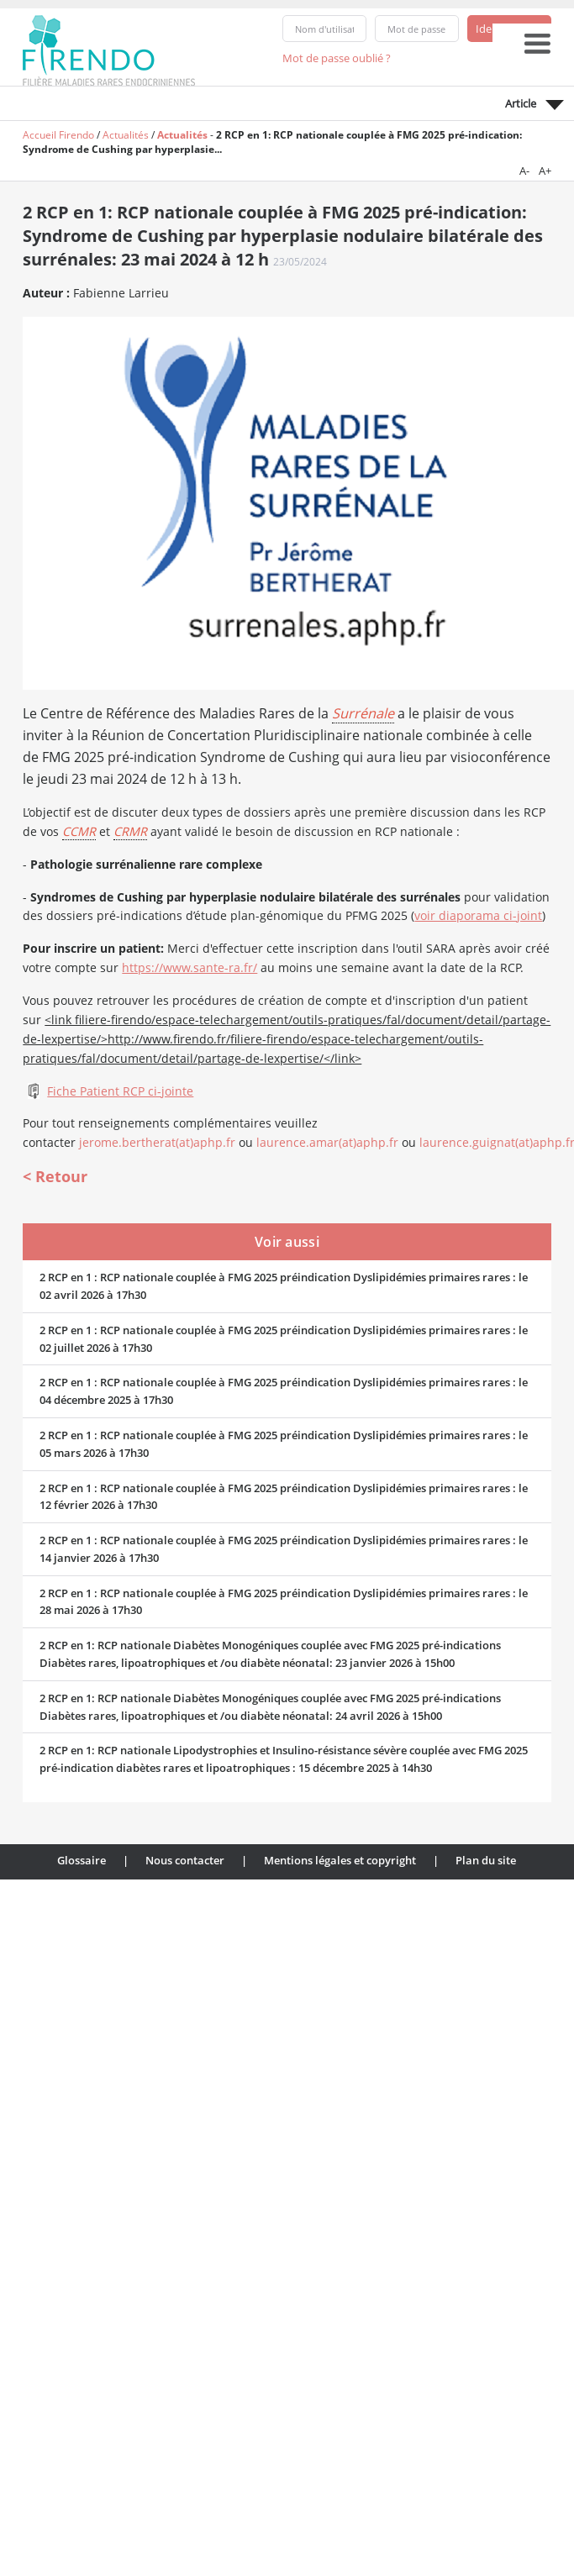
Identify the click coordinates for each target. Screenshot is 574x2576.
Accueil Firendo (58, 135)
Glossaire (81, 1860)
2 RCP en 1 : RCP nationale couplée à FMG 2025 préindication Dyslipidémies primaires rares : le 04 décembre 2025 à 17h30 (283, 1391)
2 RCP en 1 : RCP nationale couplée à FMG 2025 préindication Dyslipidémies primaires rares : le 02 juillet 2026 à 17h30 (283, 1338)
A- (524, 170)
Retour (61, 1176)
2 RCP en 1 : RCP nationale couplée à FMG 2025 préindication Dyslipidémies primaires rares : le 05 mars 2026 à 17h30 (283, 1443)
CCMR (79, 831)
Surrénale (363, 713)
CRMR (130, 831)
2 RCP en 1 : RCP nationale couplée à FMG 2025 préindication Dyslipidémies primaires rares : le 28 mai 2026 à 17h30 (283, 1601)
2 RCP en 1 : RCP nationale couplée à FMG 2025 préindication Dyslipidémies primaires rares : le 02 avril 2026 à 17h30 (283, 1286)
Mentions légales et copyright (340, 1860)
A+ (545, 170)
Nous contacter (184, 1860)
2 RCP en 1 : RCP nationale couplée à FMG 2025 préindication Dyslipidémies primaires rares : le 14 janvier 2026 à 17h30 (283, 1548)
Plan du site (486, 1860)
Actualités (126, 135)
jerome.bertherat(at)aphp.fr (157, 1142)
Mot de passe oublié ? (336, 58)
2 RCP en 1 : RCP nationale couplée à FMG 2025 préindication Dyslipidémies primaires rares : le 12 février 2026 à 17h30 (283, 1496)
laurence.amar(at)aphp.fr (327, 1142)
